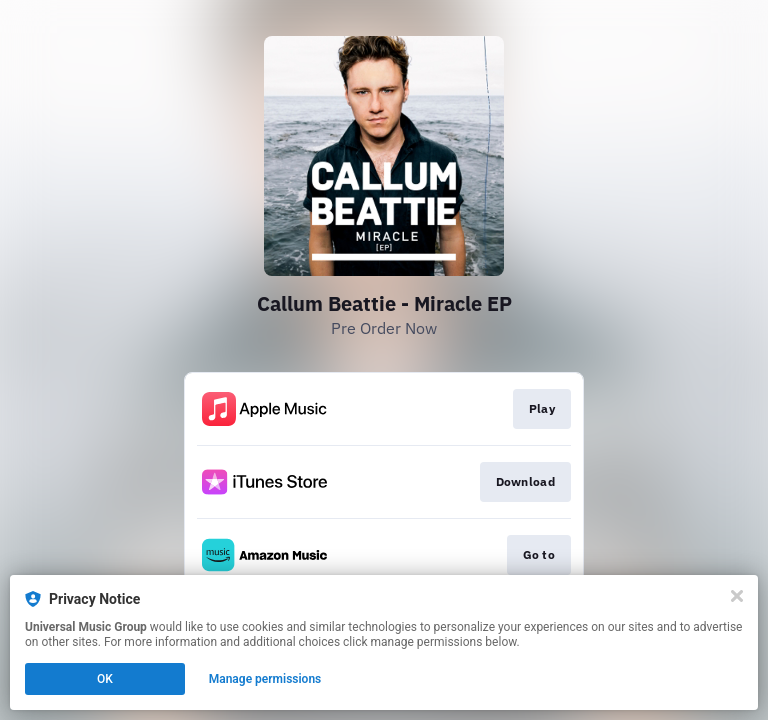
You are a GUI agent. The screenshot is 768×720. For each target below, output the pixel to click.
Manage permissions (265, 679)
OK (105, 679)
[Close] (737, 596)
